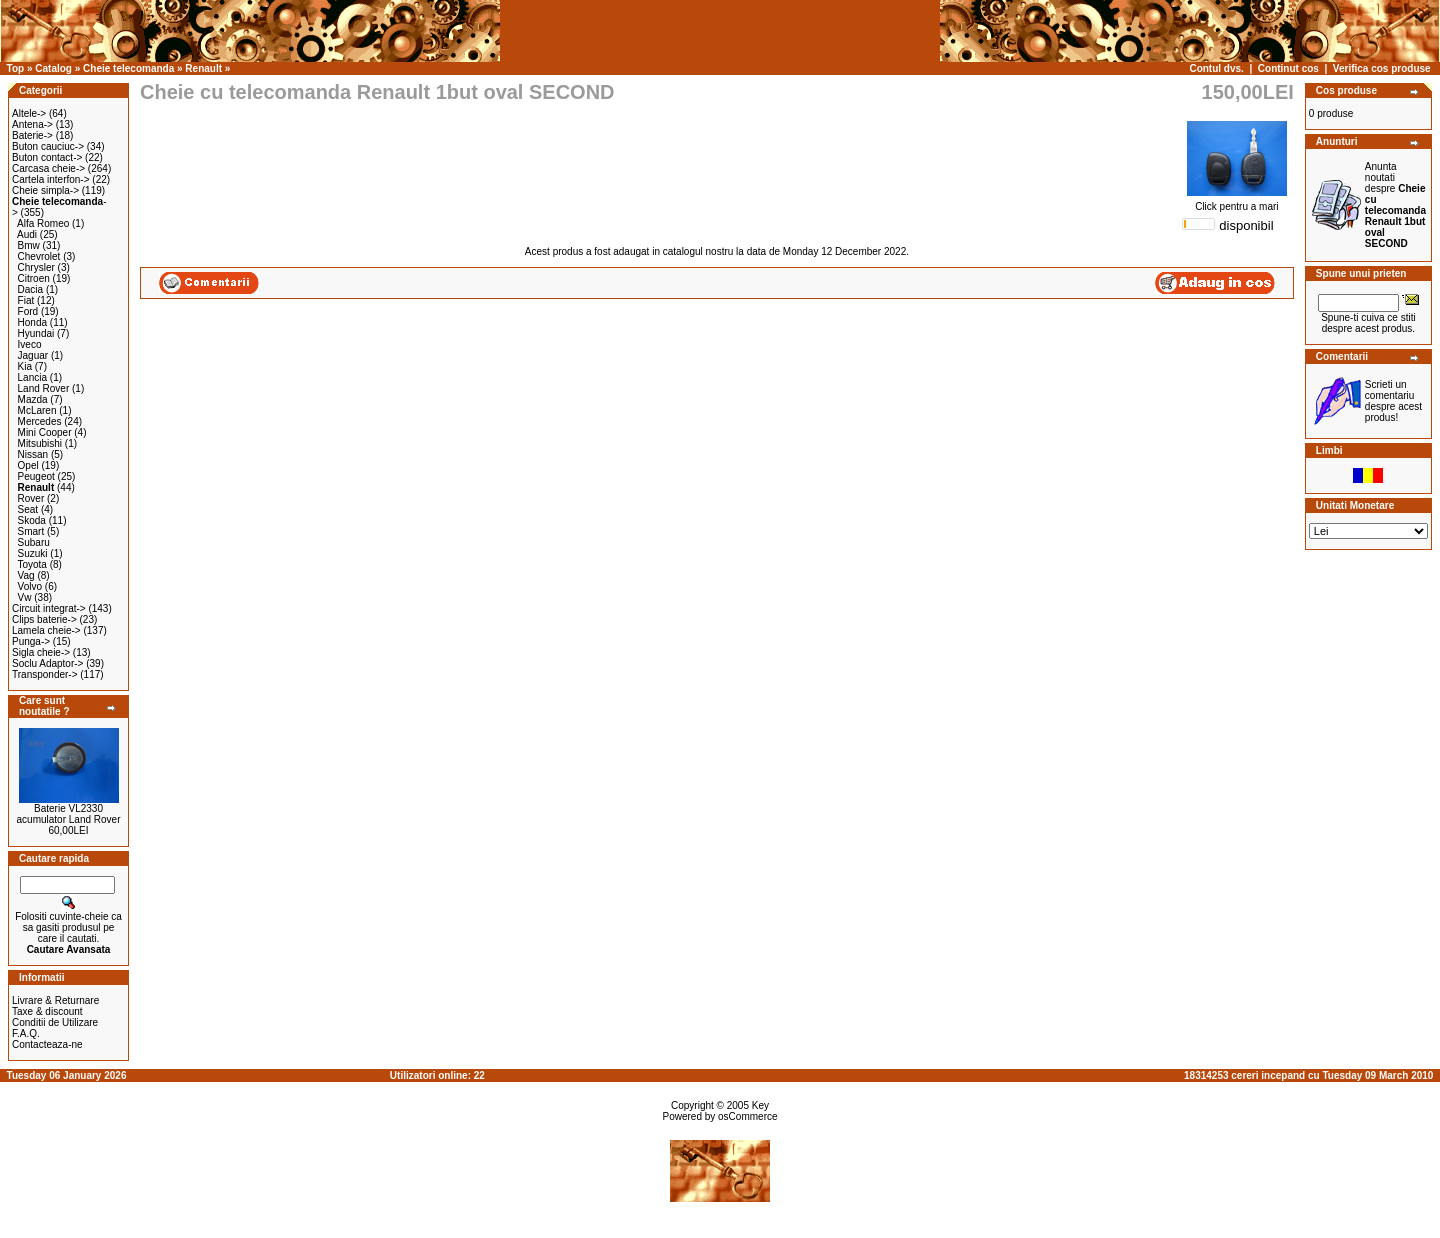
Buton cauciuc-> (48, 146)
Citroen (34, 278)
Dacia (31, 289)
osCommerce (747, 1116)
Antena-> (32, 124)
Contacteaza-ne (47, 1044)
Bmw (29, 245)
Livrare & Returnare (55, 1000)
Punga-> (31, 641)
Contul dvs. (1216, 68)
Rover (31, 498)
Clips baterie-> (44, 619)
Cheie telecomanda (128, 68)
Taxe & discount (47, 1011)
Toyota (31, 564)
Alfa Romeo (43, 223)
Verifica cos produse (1382, 68)
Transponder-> (45, 674)
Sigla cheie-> (41, 652)
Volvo (30, 586)
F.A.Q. (26, 1033)
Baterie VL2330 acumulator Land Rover (69, 814)
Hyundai (36, 333)
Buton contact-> (47, 157)
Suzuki (33, 553)
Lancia (32, 377)
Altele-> (29, 113)
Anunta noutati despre (1395, 205)
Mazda (33, 399)
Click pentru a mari (1237, 202)
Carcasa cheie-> (48, 168)
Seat (28, 509)
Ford (28, 311)
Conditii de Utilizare (55, 1022)
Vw (25, 597)
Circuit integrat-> (49, 608)
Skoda (32, 520)
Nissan (33, 454)
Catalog (53, 68)
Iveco (30, 344)
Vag (26, 575)
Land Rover (44, 388)
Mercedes (40, 421)
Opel (28, 465)
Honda (32, 322)
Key (760, 1105)
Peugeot (36, 476)
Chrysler (36, 267)
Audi (27, 234)
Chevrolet (39, 256)
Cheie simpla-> (45, 190)
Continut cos (1288, 68)
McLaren (37, 410)
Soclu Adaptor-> (47, 663)
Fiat (26, 300)
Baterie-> (32, 135)
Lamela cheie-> (46, 630)
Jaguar (33, 355)
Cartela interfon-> (51, 179)
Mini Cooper (45, 432)
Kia (25, 366)
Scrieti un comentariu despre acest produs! (1393, 401)
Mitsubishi (40, 443)
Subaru (34, 542)
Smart (31, 531)
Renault (203, 68)
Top (16, 68)
